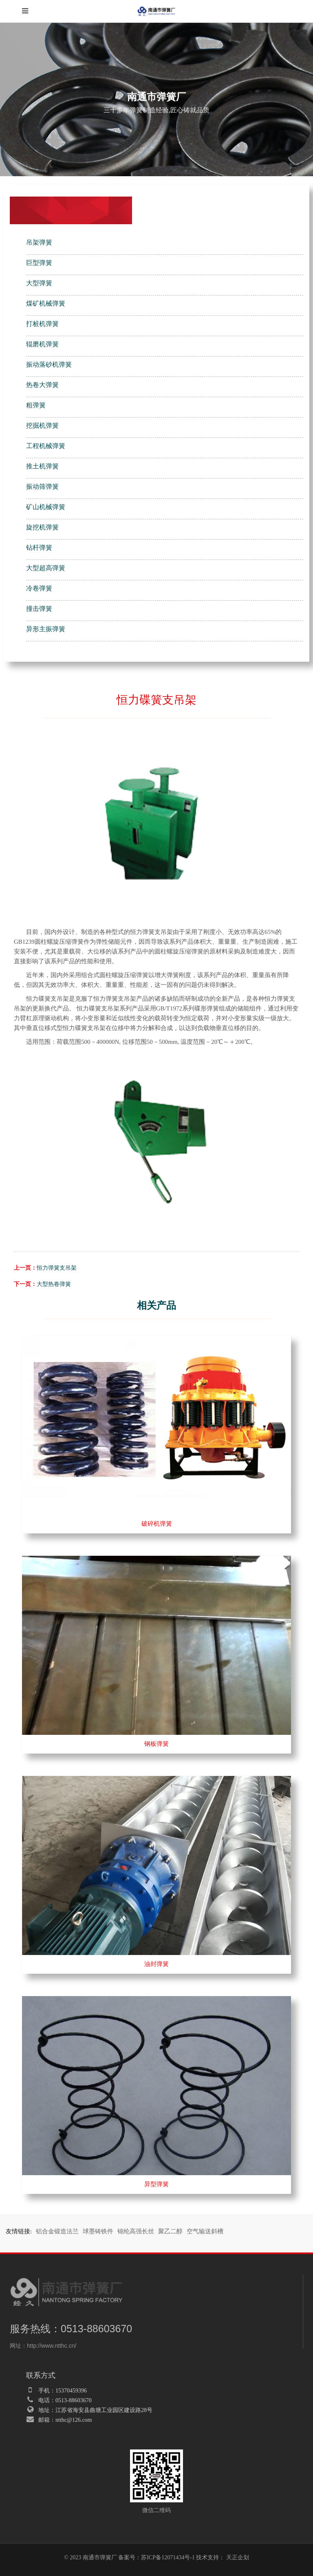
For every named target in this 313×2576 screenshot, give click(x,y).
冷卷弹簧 (39, 588)
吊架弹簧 (39, 242)
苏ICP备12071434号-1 (167, 2557)
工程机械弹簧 (45, 445)
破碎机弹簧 (156, 1523)
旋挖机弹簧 (42, 527)
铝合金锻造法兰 (57, 2231)
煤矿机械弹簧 (45, 303)
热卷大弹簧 (42, 384)
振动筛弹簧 (42, 486)
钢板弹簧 (156, 1744)
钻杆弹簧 (39, 547)
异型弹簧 (156, 2184)
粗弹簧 (36, 405)
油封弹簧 (156, 1964)
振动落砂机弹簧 (49, 364)
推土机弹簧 (42, 466)
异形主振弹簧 (45, 628)
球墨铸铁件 (98, 2231)
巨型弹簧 (39, 262)
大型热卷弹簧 (54, 1284)
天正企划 (237, 2557)
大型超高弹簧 (45, 567)
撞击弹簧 (39, 608)
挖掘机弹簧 (42, 425)
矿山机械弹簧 (45, 506)
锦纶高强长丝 (135, 2231)
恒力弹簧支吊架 (57, 1268)
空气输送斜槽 (205, 2231)
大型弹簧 (39, 283)
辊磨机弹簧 (42, 344)
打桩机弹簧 (42, 323)
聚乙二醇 (170, 2231)
